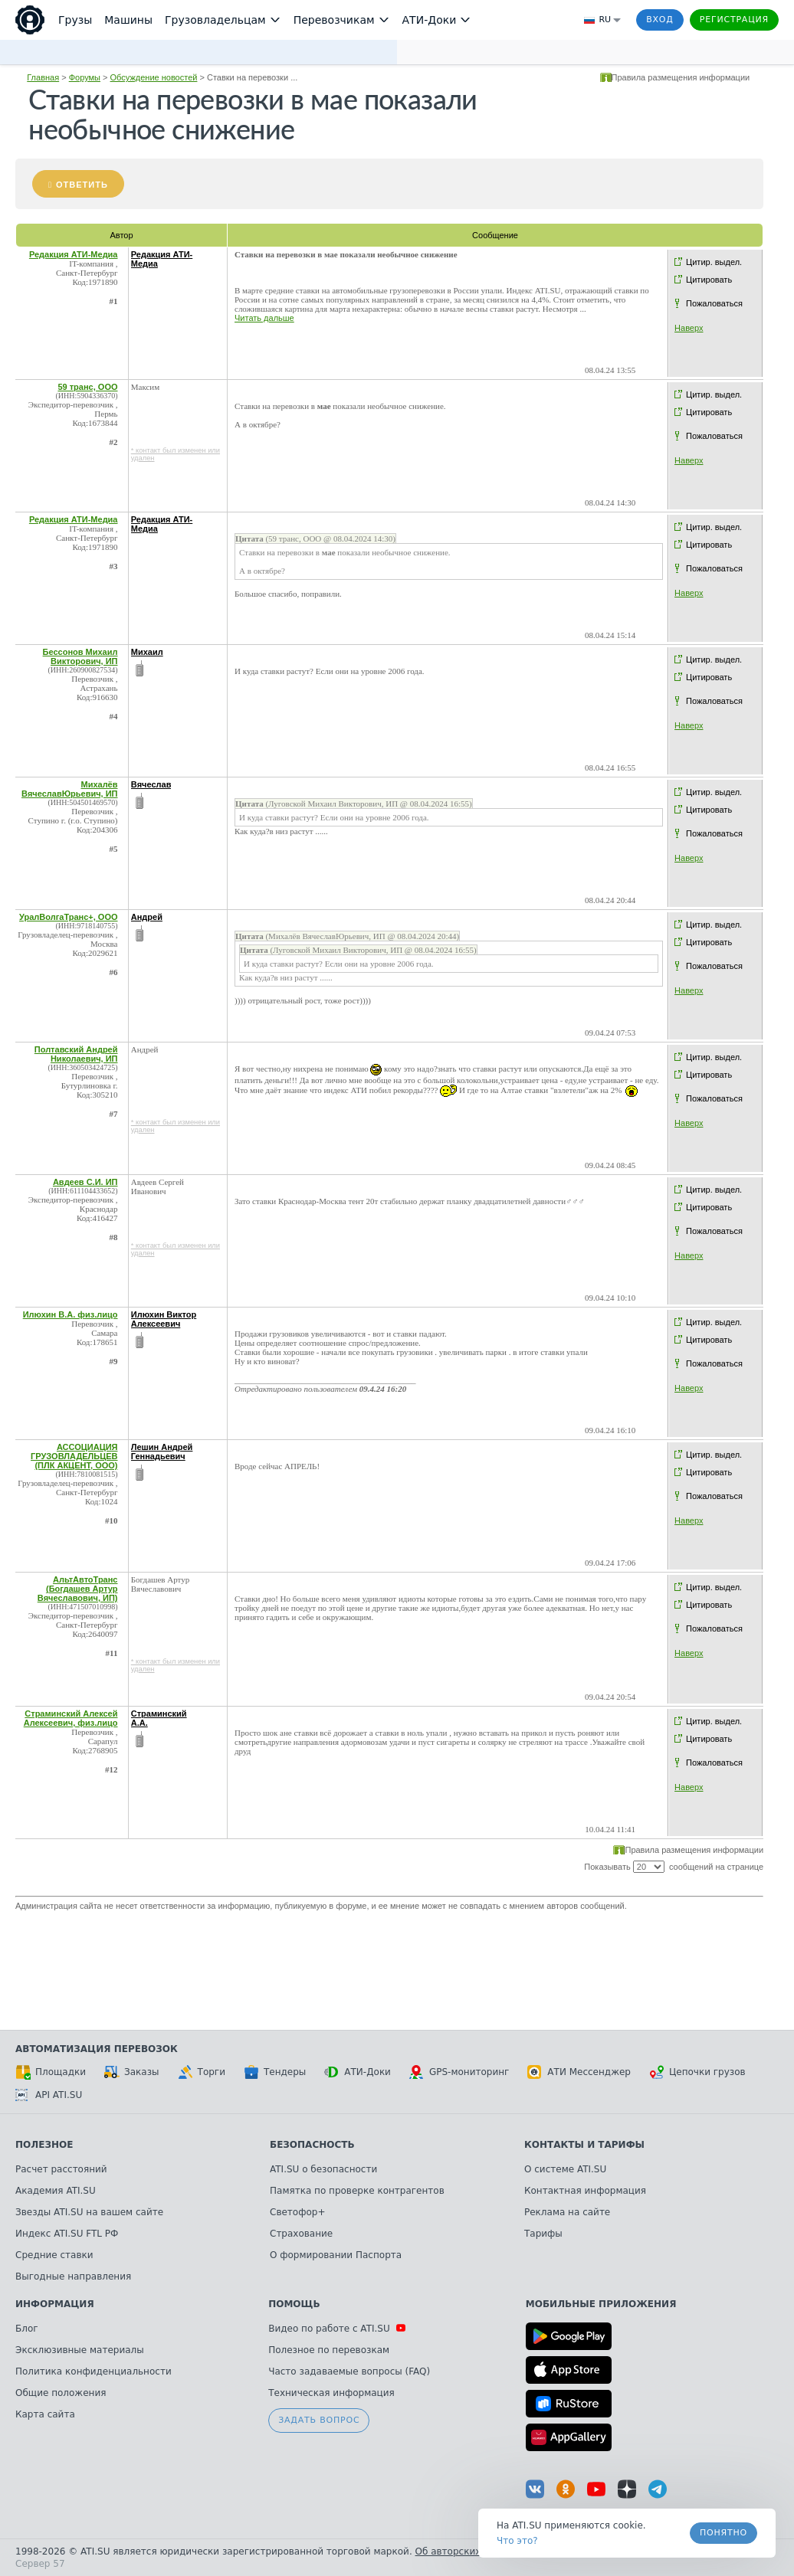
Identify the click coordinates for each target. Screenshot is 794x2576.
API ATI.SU (48, 2095)
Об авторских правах (466, 2551)
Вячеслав (151, 784)
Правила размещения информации (681, 77)
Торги (201, 2072)
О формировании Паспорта (336, 2255)
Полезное (44, 2144)
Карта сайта (45, 2414)
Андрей (146, 916)
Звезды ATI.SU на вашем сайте (89, 2212)
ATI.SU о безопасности (323, 2169)
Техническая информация (331, 2393)
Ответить (82, 184)
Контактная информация (585, 2190)
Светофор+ (297, 2212)
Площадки (50, 2072)
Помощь (294, 2304)
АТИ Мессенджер (579, 2072)
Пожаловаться (714, 303)
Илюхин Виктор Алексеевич (164, 1319)
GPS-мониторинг (459, 2072)
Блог (26, 2328)
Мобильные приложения (601, 2304)
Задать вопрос (318, 2420)
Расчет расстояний (61, 2169)
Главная (43, 77)
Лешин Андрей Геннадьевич (162, 1451)
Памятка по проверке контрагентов (357, 2190)
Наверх (688, 327)
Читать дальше (264, 317)
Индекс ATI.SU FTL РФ (66, 2233)
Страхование (301, 2233)
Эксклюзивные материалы (79, 2350)
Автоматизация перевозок (96, 2049)
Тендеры (275, 2072)
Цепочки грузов (697, 2072)
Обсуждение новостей (154, 77)
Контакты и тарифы (584, 2144)
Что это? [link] (517, 2540)
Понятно (723, 2533)
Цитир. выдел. (714, 262)
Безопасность (312, 2144)
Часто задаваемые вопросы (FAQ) (349, 2371)
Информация (54, 2304)
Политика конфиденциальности (93, 2371)
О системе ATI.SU (565, 2169)
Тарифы (543, 2233)
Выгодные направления (73, 2276)
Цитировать (709, 279)
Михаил (147, 651)
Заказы (131, 2072)
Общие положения (60, 2393)
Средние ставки (54, 2255)
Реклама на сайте (567, 2212)
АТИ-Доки (357, 2072)
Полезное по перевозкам (328, 2350)
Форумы (84, 77)
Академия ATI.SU (55, 2190)
